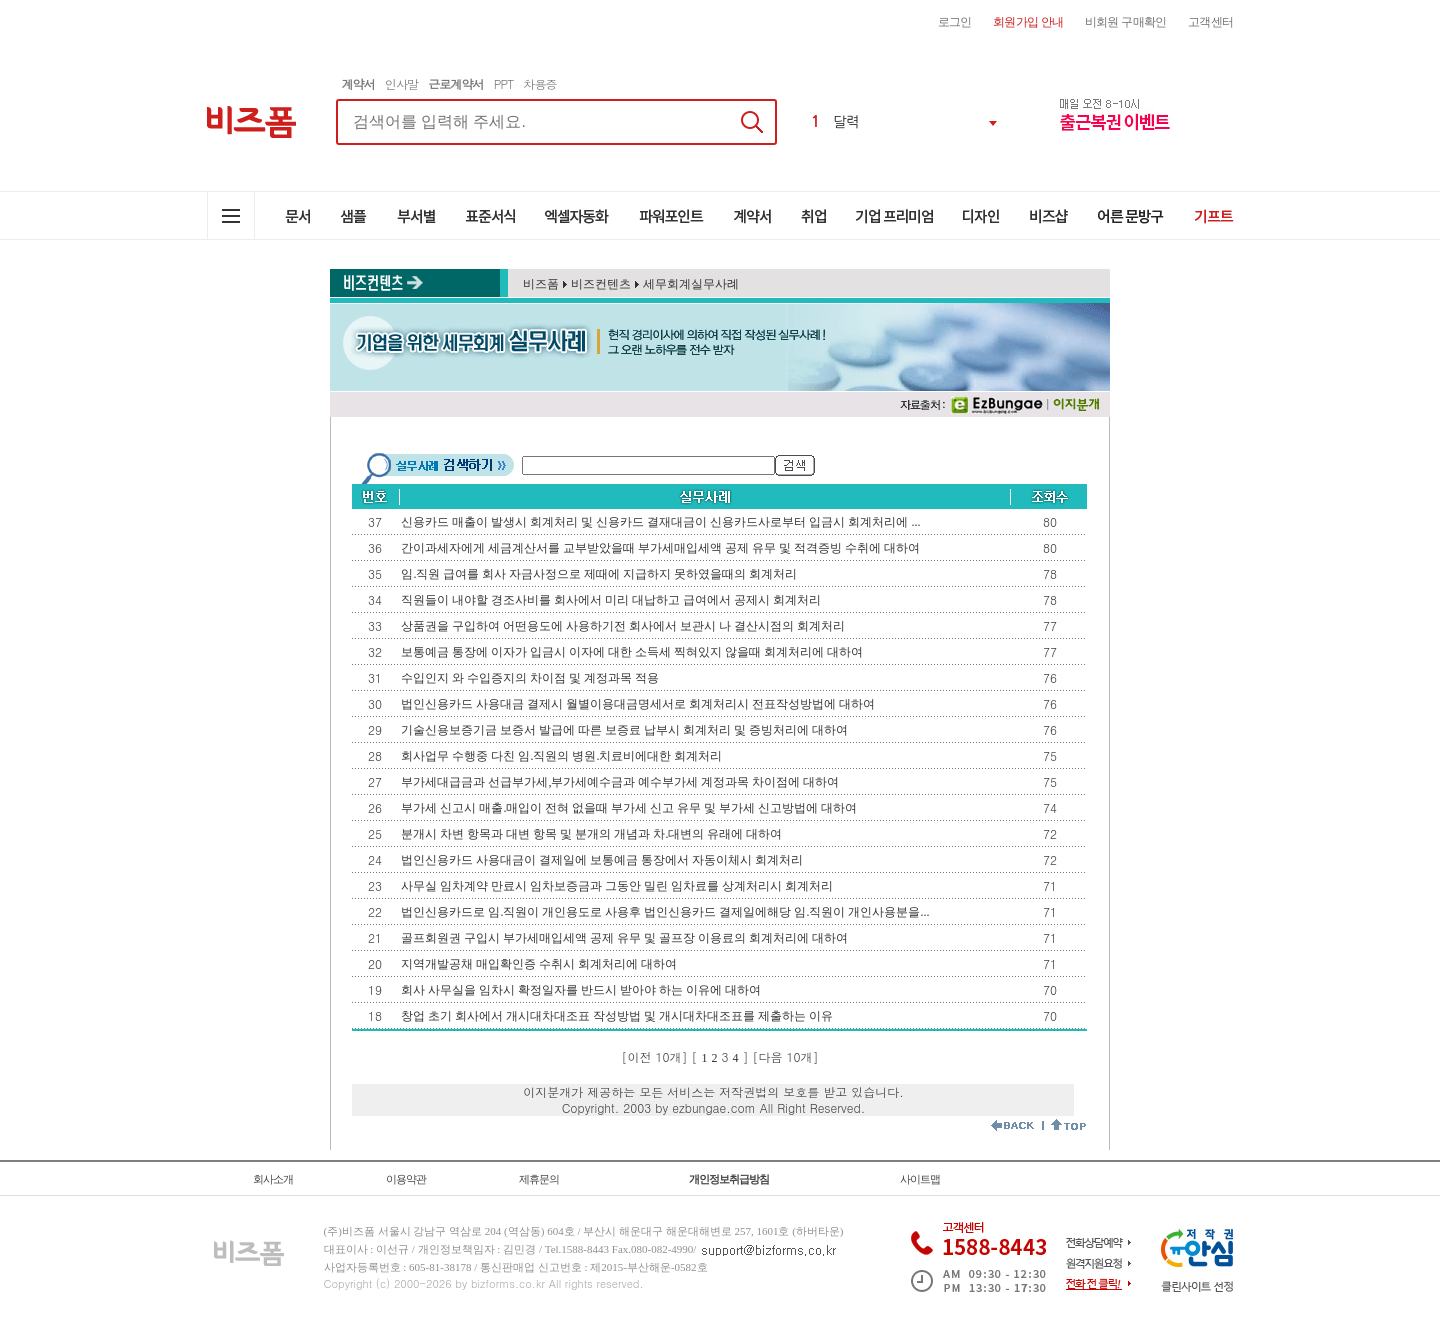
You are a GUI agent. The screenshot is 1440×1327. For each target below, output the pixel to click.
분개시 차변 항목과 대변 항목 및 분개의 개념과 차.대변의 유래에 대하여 (591, 834)
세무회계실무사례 (691, 284)
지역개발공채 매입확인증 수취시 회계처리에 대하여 (539, 964)
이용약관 (406, 1179)
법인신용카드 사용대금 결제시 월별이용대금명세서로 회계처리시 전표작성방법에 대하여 (638, 704)
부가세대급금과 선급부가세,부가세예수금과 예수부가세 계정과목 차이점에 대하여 (620, 782)
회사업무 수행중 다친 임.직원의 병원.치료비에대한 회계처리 (561, 756)
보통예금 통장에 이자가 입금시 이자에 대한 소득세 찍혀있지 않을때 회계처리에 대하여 (632, 652)
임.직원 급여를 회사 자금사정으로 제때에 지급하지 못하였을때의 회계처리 (599, 574)
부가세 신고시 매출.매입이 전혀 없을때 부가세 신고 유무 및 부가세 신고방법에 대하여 (629, 808)
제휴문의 (539, 1179)
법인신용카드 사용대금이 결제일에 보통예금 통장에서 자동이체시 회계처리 (602, 860)
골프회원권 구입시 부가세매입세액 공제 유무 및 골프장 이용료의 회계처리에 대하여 (624, 938)
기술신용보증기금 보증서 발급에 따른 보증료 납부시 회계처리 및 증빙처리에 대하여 (624, 730)
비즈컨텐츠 (601, 284)
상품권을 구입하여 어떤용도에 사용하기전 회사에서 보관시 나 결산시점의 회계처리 (623, 626)
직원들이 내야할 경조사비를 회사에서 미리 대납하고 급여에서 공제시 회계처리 (611, 600)
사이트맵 (920, 1179)
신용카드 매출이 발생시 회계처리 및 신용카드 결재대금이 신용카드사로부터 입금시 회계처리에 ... (660, 522)
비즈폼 (541, 284)
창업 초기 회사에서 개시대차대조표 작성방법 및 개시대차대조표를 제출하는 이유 (617, 1016)
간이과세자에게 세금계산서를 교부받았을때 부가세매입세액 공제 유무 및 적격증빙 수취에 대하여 (660, 548)
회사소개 (273, 1179)
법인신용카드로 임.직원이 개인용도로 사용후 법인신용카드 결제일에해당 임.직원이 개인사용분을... (665, 912)
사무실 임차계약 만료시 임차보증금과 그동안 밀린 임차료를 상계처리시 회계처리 (617, 886)
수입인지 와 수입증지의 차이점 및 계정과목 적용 (530, 678)
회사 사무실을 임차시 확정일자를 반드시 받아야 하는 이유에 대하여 (581, 990)
